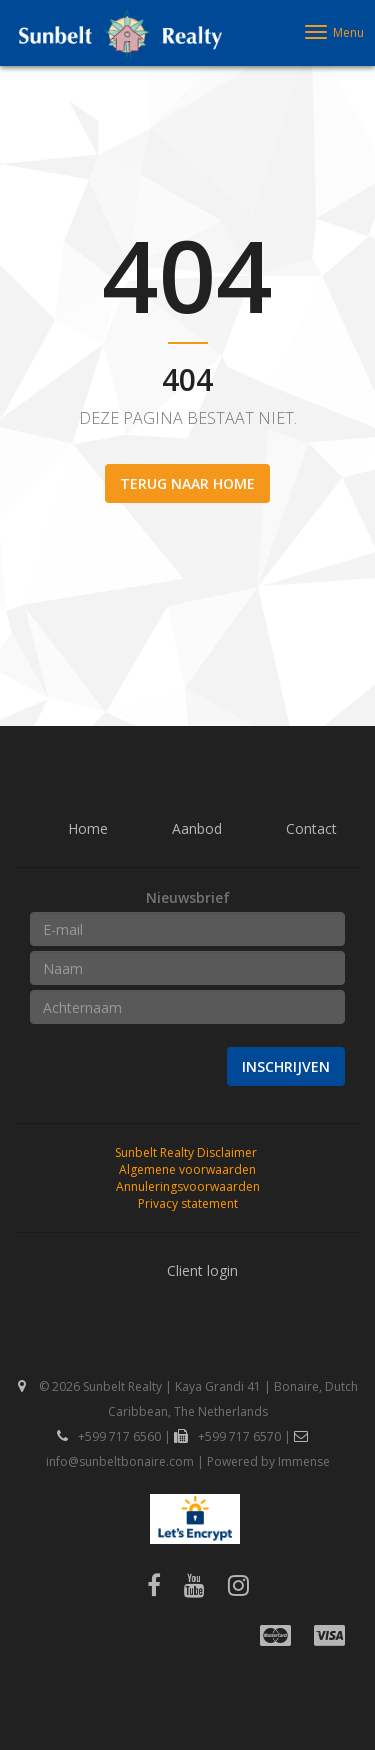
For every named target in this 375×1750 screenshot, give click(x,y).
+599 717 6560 (109, 1436)
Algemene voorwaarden (187, 1169)
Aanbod (197, 828)
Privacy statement (188, 1203)
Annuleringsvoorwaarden (188, 1186)
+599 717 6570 (227, 1436)
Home (88, 828)
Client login (202, 1270)
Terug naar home (187, 483)
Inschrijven (286, 1066)
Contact (311, 828)
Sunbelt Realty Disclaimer (186, 1152)
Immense (304, 1461)
